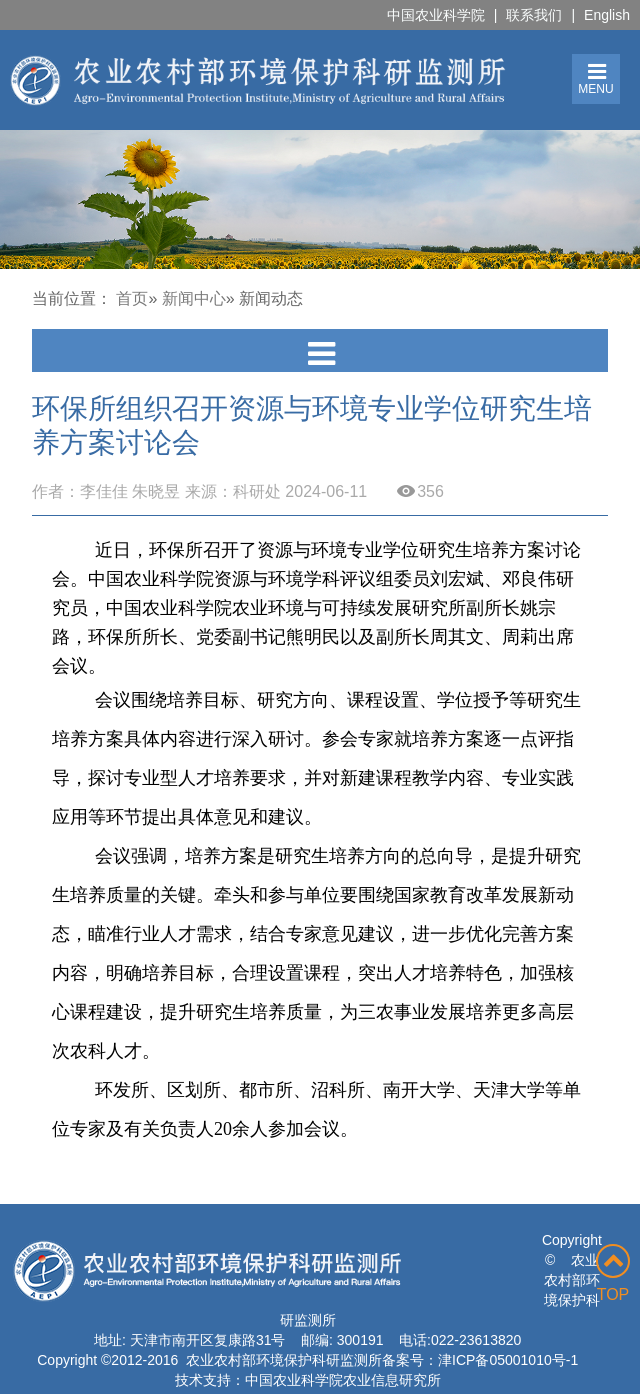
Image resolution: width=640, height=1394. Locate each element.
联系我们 (534, 15)
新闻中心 (194, 298)
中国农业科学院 (436, 15)
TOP (613, 1273)
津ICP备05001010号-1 (508, 1360)
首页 (132, 298)
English (607, 15)
